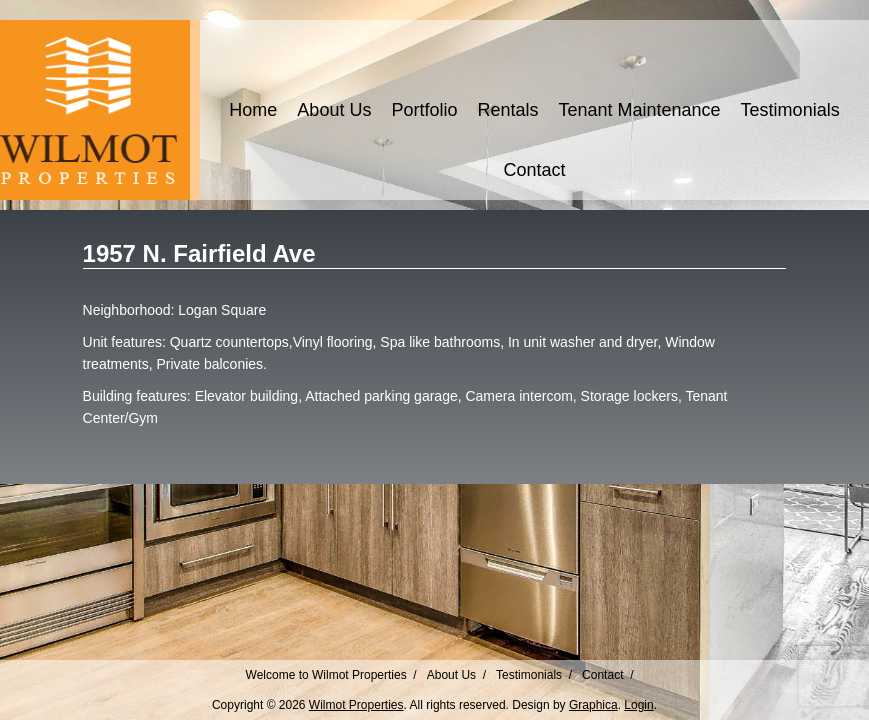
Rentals (507, 110)
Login (638, 705)
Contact (534, 170)
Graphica (593, 705)
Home (253, 110)
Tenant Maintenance (639, 110)
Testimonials (790, 110)
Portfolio (424, 110)
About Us (334, 110)
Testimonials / (534, 675)
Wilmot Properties (356, 705)
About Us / (456, 675)
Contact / (607, 675)
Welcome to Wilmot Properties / (331, 675)
